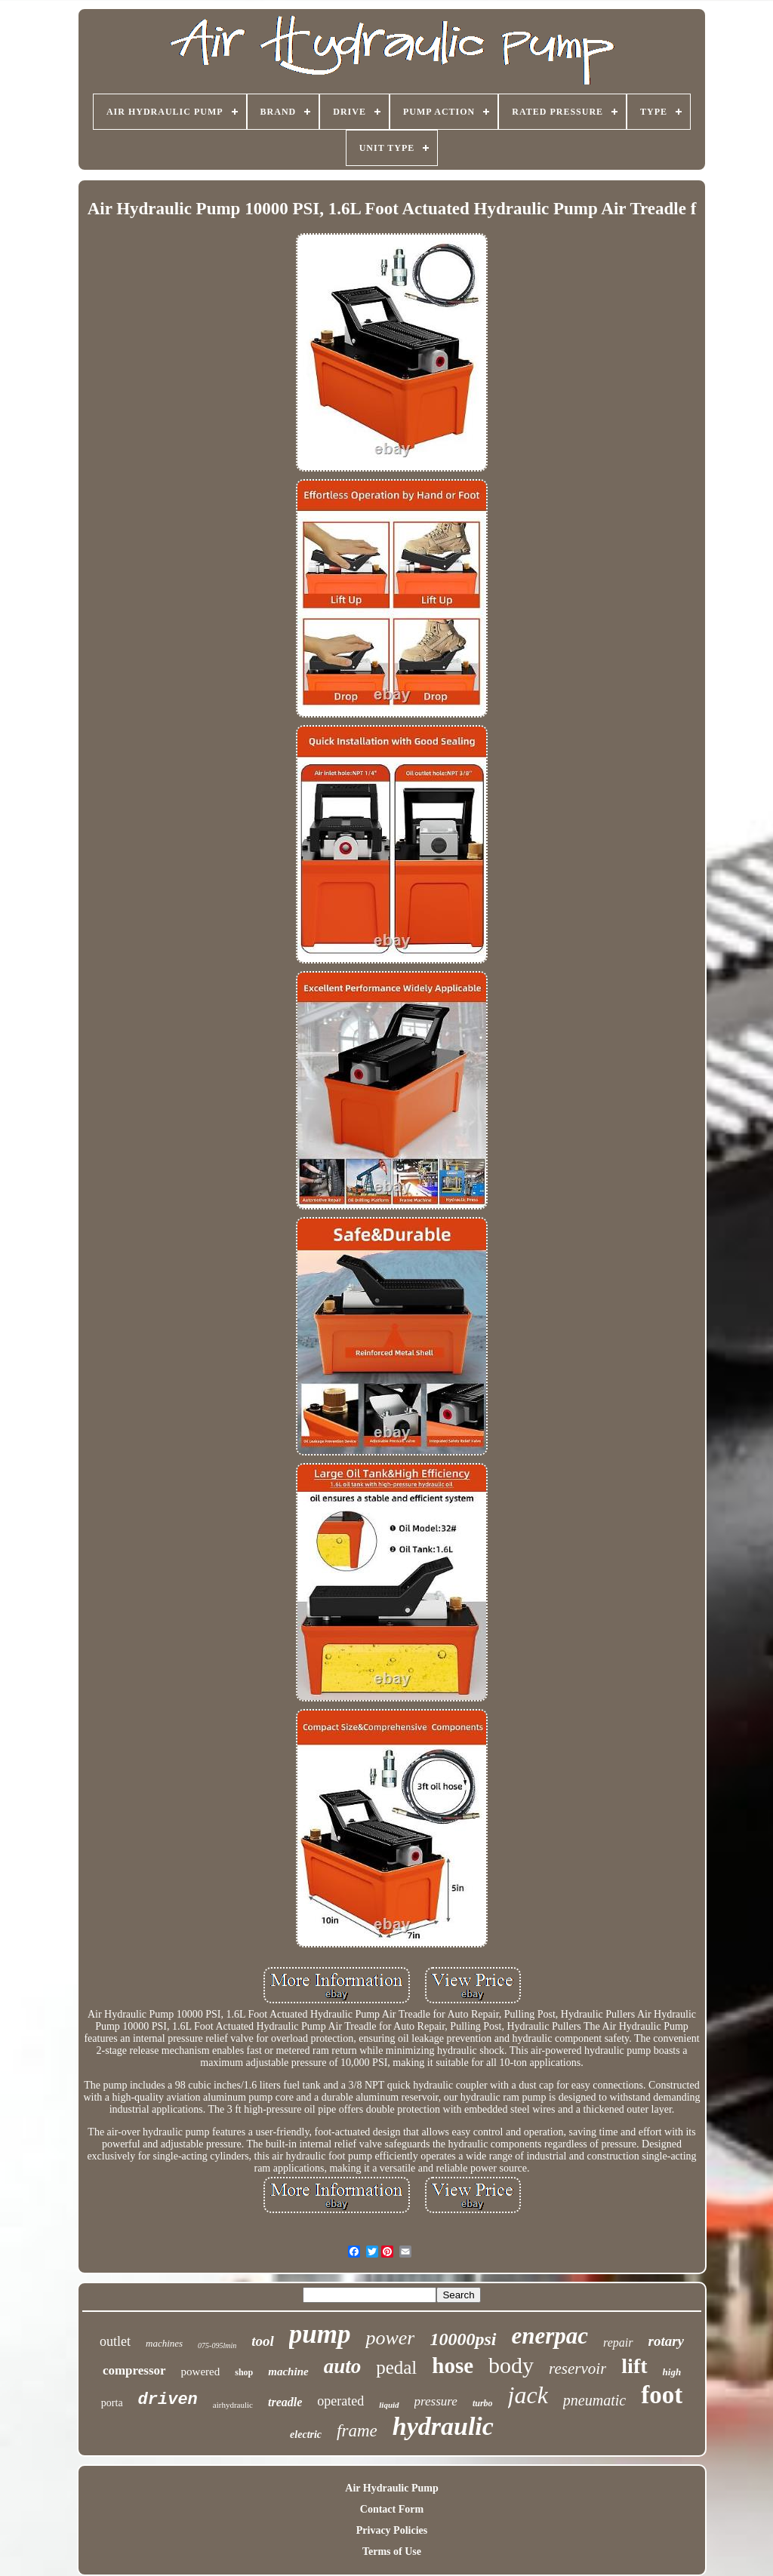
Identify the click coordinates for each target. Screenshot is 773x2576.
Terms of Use (391, 2551)
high (672, 2372)
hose (452, 2365)
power (389, 2338)
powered (200, 2371)
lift (634, 2366)
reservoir (577, 2368)
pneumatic (594, 2400)
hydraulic (443, 2426)
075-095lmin (217, 2345)
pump (320, 2334)
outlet (115, 2341)
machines (164, 2343)
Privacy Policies (391, 2530)
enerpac (550, 2335)
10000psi (463, 2339)
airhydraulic (233, 2404)
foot (661, 2394)
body (511, 2365)
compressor (134, 2370)
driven (168, 2399)
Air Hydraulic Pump (391, 2488)
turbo (483, 2403)
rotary (666, 2341)
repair (618, 2342)
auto (343, 2366)
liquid (389, 2404)
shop (244, 2372)
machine (288, 2371)
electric (306, 2434)
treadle (285, 2402)
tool (262, 2341)
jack (528, 2394)
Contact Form (391, 2509)
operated (340, 2400)
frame (357, 2430)
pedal (396, 2367)
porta (112, 2402)
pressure (435, 2401)
